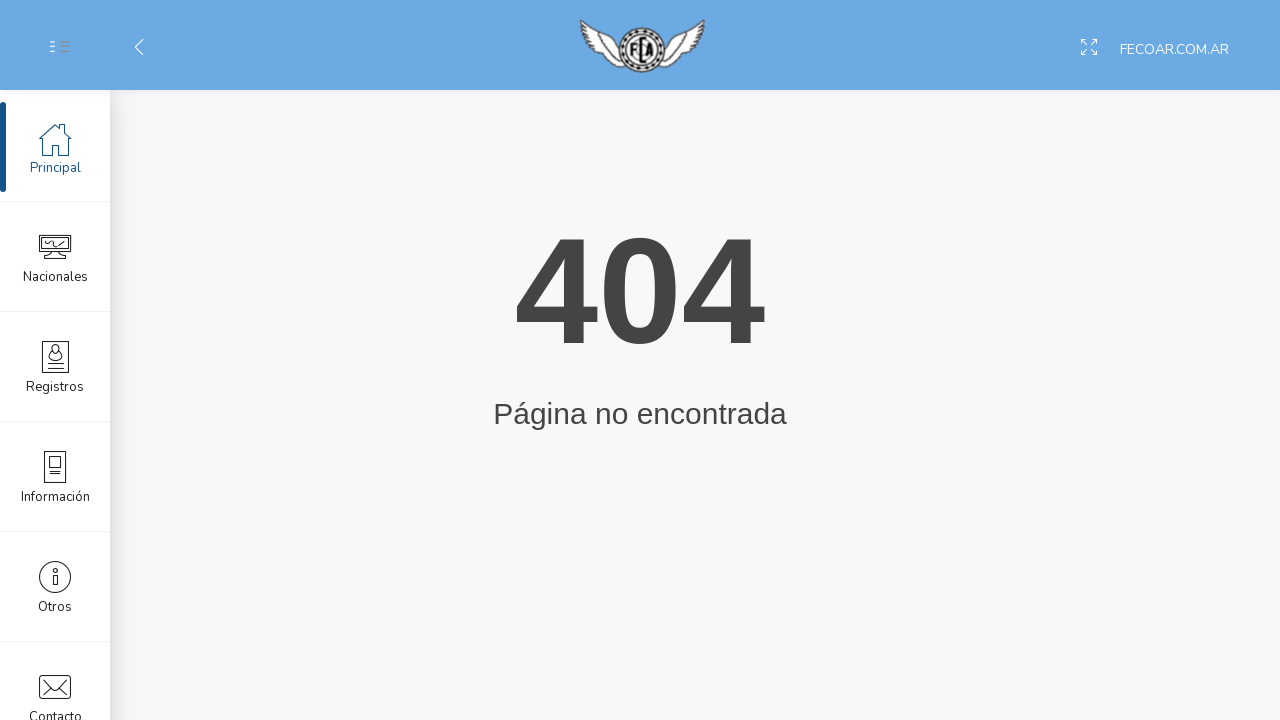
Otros (55, 586)
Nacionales (55, 256)
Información (55, 476)
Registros (55, 366)
